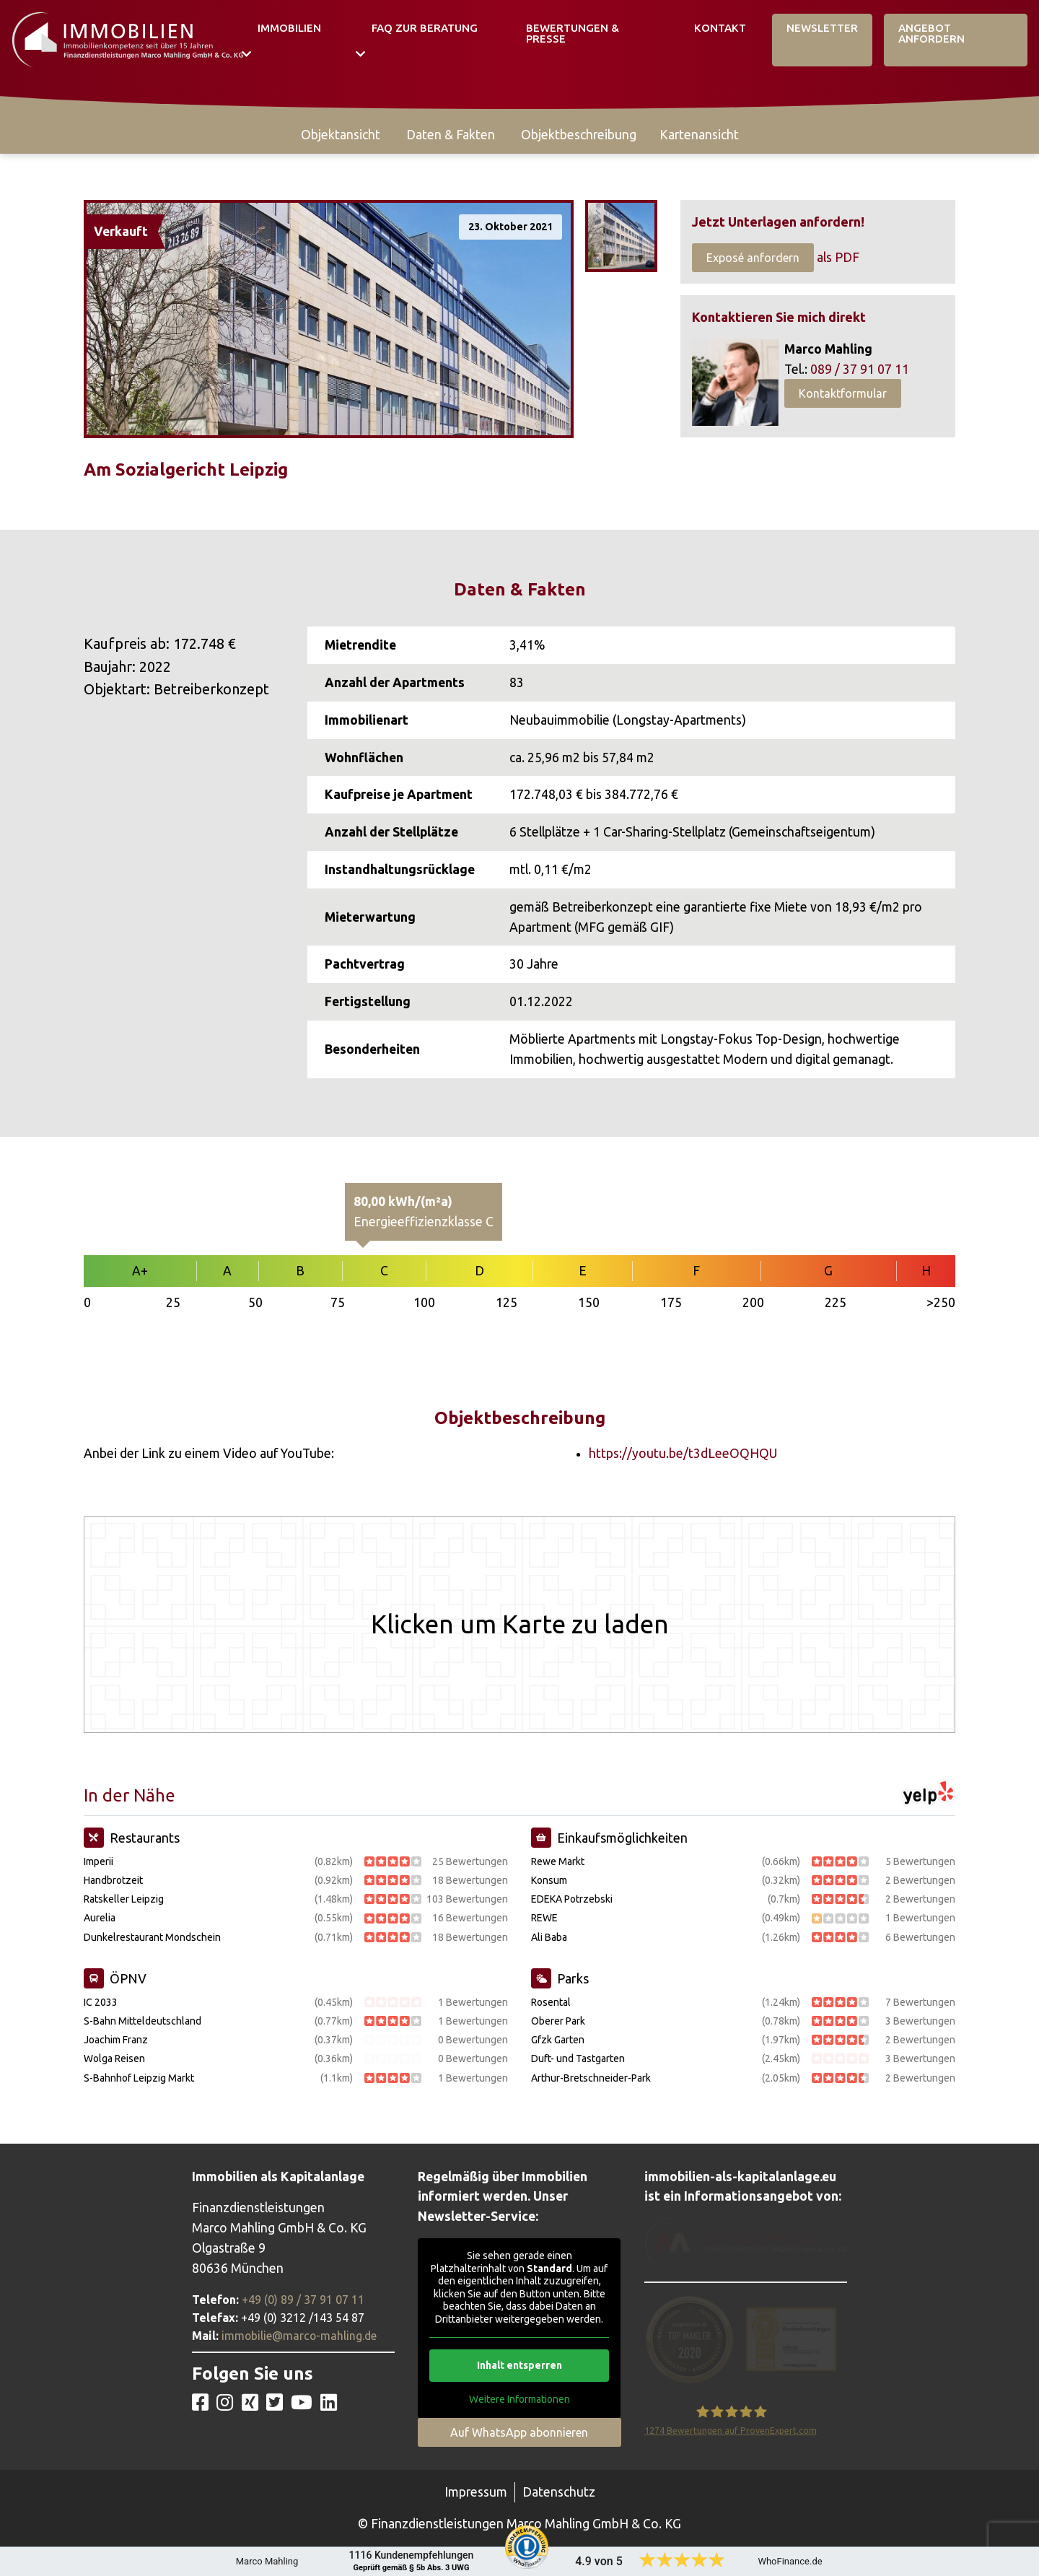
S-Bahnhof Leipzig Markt (139, 2078)
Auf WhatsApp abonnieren (519, 2432)
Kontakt (720, 28)
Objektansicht (340, 134)
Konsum (549, 1880)
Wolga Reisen (114, 2058)
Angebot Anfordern (931, 33)
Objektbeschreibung (578, 134)
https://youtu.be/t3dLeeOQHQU (683, 1453)
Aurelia (99, 1918)
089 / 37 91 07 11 (859, 369)
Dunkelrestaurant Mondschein (152, 1937)
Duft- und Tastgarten (578, 2058)
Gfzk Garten (557, 2039)
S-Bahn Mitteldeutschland (142, 2021)
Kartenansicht (699, 134)
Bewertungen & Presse (572, 33)
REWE (544, 1918)
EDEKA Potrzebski (572, 1899)
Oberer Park (558, 2021)
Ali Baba (549, 1937)
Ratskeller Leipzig (124, 1899)
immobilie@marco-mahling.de (299, 2335)
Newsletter (822, 28)
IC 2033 (101, 2002)
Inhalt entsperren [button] (519, 2365)
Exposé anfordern (752, 257)
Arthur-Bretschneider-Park (591, 2078)
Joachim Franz (116, 2039)
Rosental (551, 2002)
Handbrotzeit (113, 1880)
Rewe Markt (557, 1861)
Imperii (98, 1861)
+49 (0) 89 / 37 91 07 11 (303, 2299)
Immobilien (289, 28)
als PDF (838, 257)
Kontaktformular (843, 393)
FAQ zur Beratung (425, 28)
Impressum (475, 2492)
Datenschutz (558, 2492)
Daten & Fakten (450, 134)
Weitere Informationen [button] (519, 2399)
